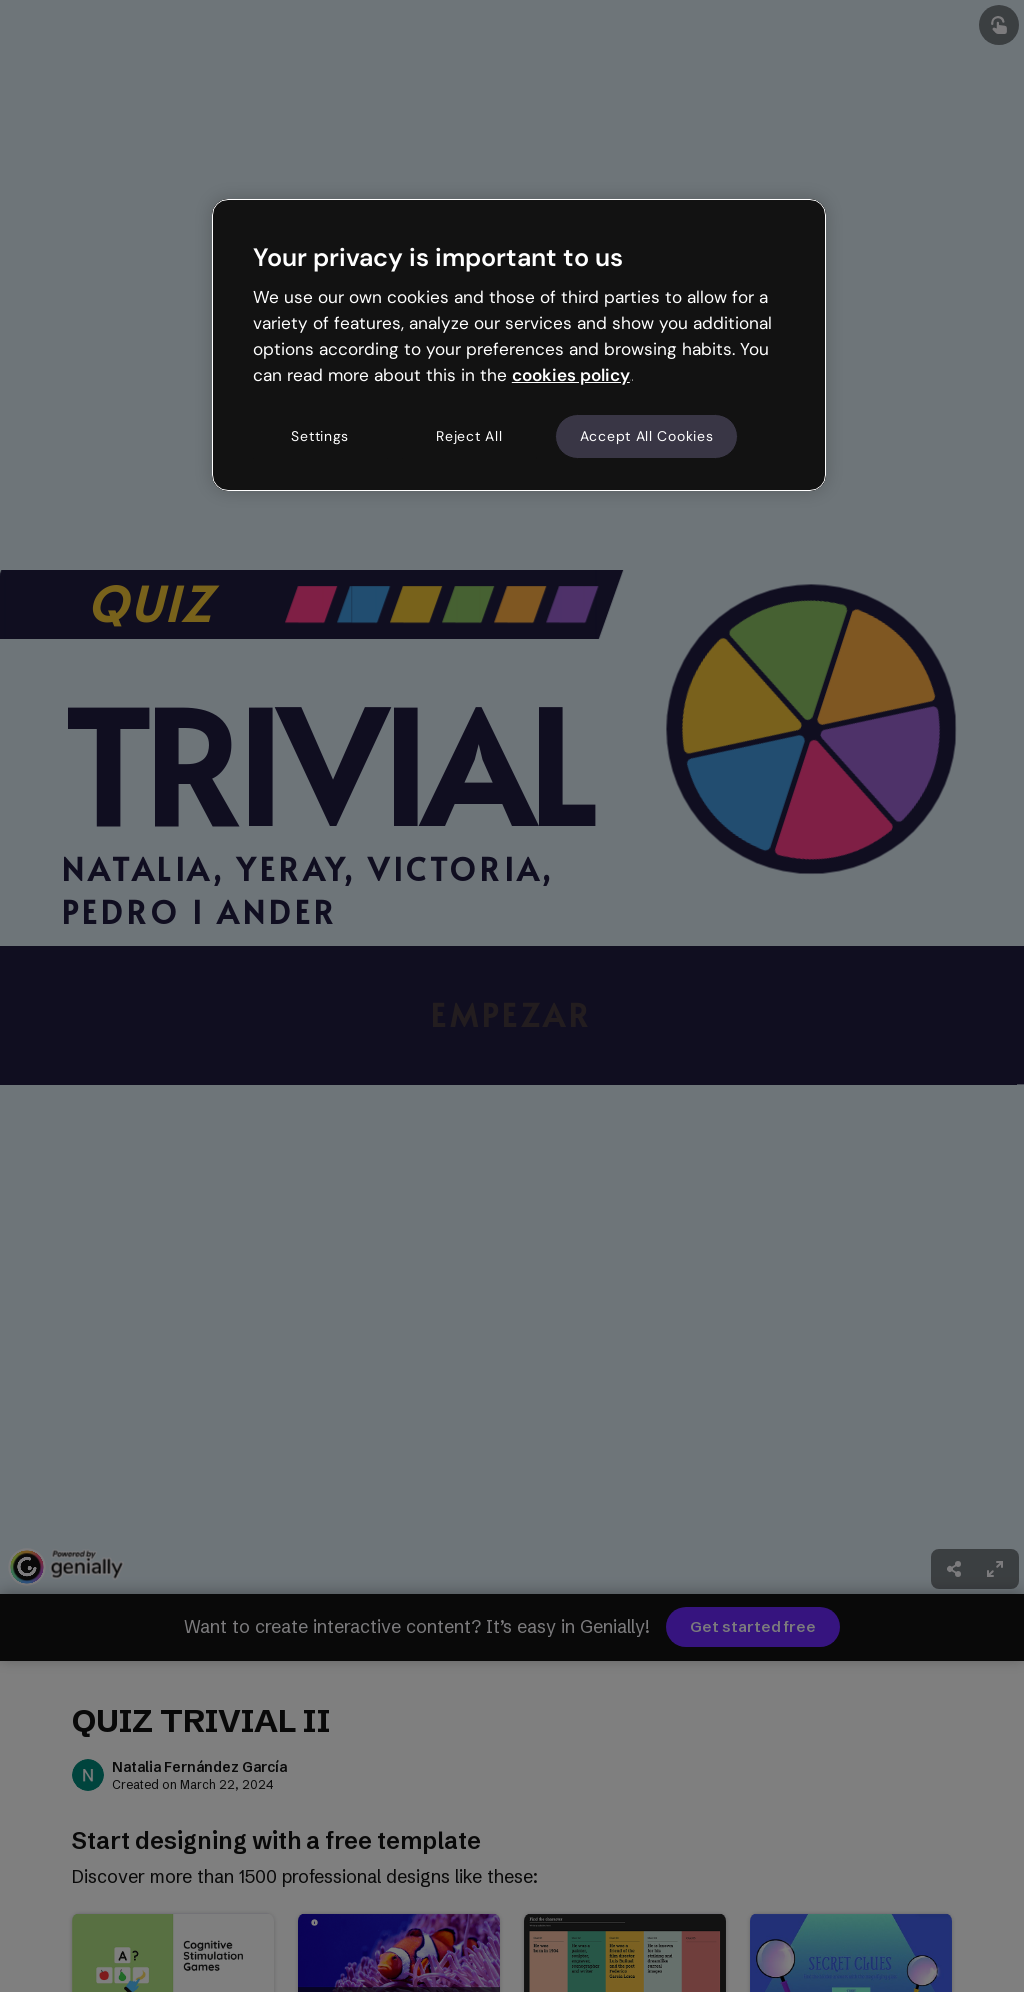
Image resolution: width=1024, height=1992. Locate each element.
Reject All (469, 436)
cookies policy (571, 375)
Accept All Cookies (647, 436)
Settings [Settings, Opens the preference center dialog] (320, 436)
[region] (519, 345)
